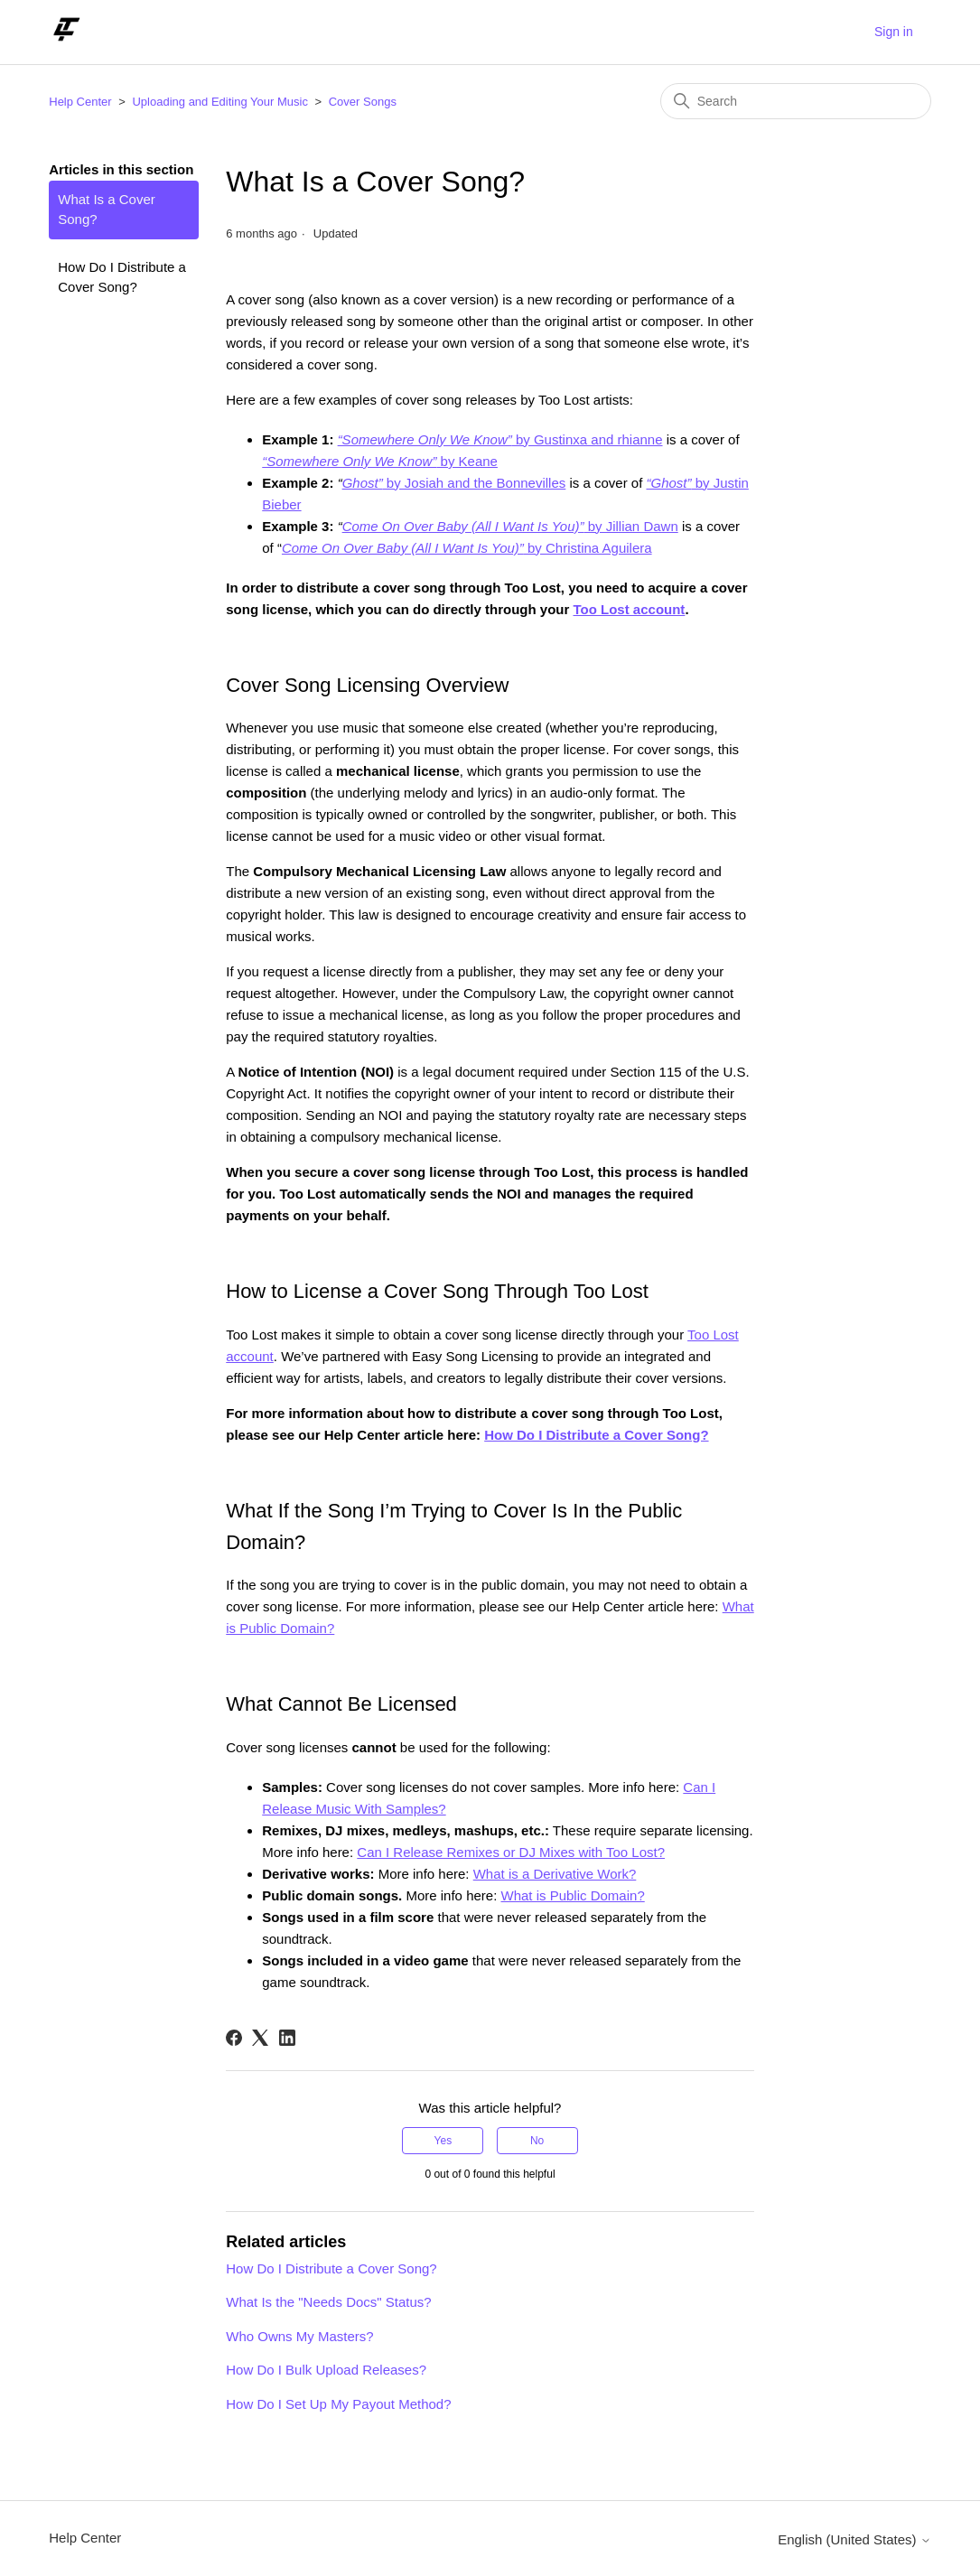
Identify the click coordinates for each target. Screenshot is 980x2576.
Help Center (80, 101)
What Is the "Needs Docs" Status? (328, 2302)
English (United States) (854, 2539)
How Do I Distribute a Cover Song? (122, 277)
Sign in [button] (893, 31)
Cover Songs (363, 101)
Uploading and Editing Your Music (219, 101)
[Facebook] (234, 2038)
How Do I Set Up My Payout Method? (338, 2404)
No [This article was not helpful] (537, 2140)
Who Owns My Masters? (299, 2336)
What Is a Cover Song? (106, 209)
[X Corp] (260, 2038)
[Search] (795, 101)
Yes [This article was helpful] (443, 2140)
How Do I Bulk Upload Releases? (326, 2369)
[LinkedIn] (287, 2038)
